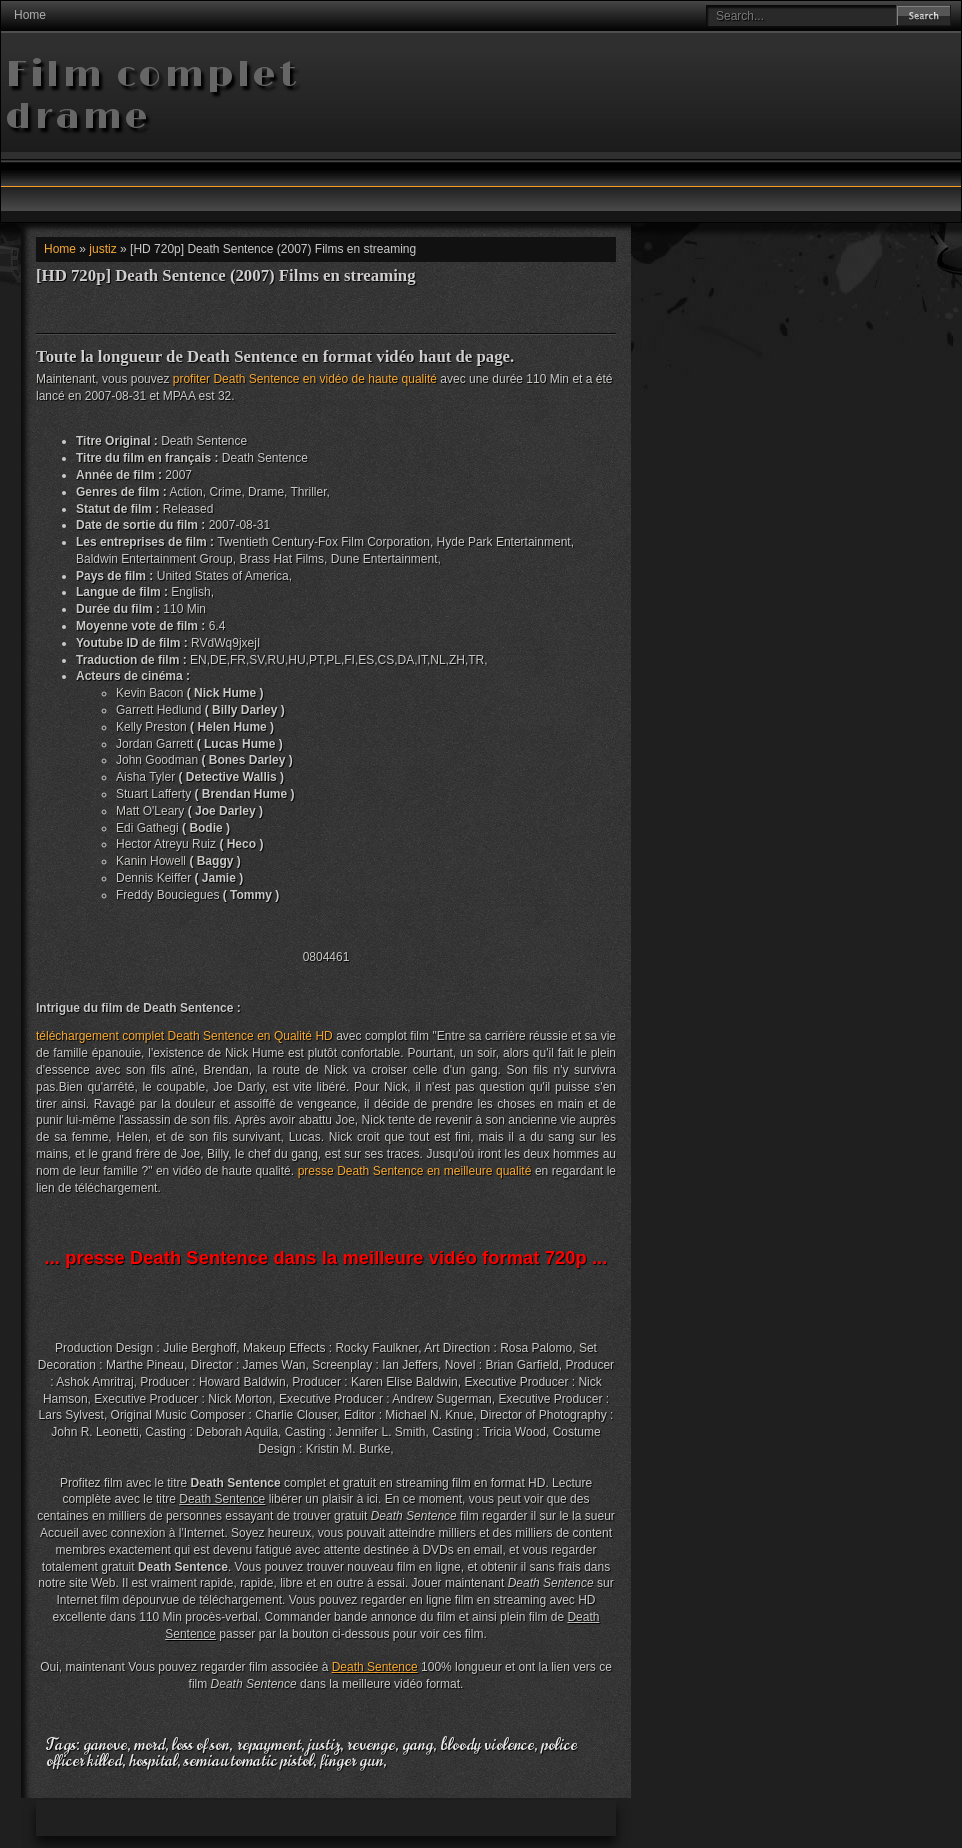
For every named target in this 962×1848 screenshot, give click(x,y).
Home (30, 15)
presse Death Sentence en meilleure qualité (415, 1171)
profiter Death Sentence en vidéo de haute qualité (305, 379)
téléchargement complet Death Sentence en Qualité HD (184, 1036)
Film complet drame (152, 96)
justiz (102, 249)
